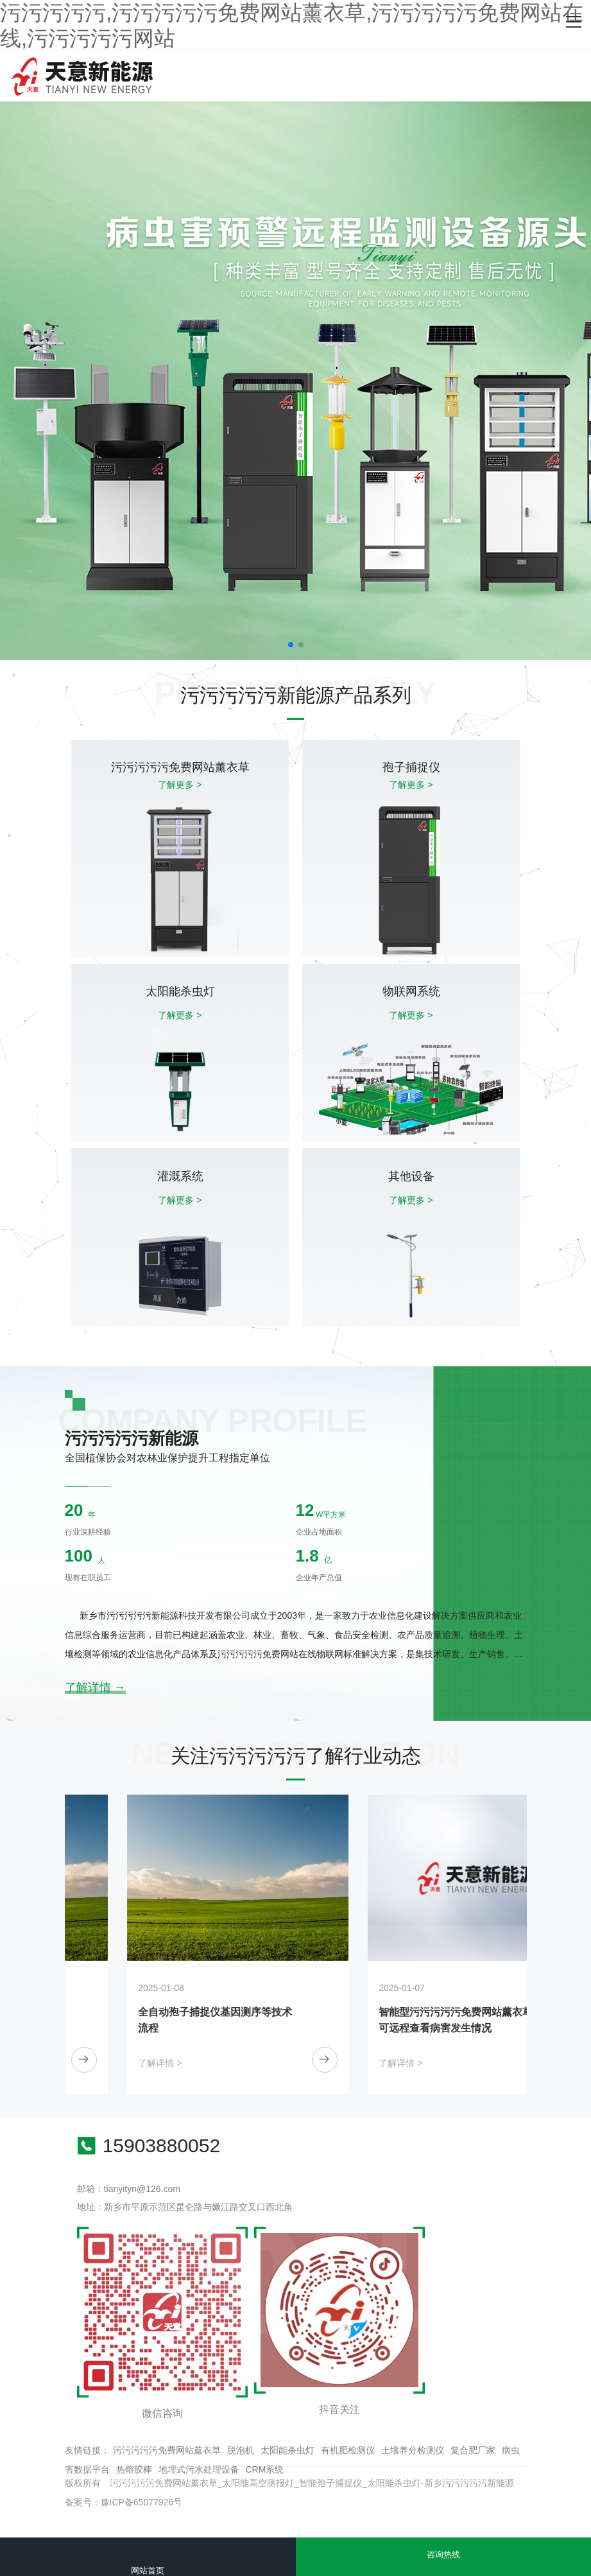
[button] (290, 644)
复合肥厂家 (472, 2450)
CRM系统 (265, 2469)
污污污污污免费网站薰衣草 (167, 2450)
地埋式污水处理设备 (198, 2469)
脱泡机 (240, 2450)
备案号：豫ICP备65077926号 (124, 2502)
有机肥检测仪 (348, 2450)
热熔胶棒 (134, 2469)
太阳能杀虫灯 (287, 2450)
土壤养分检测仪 (412, 2450)
